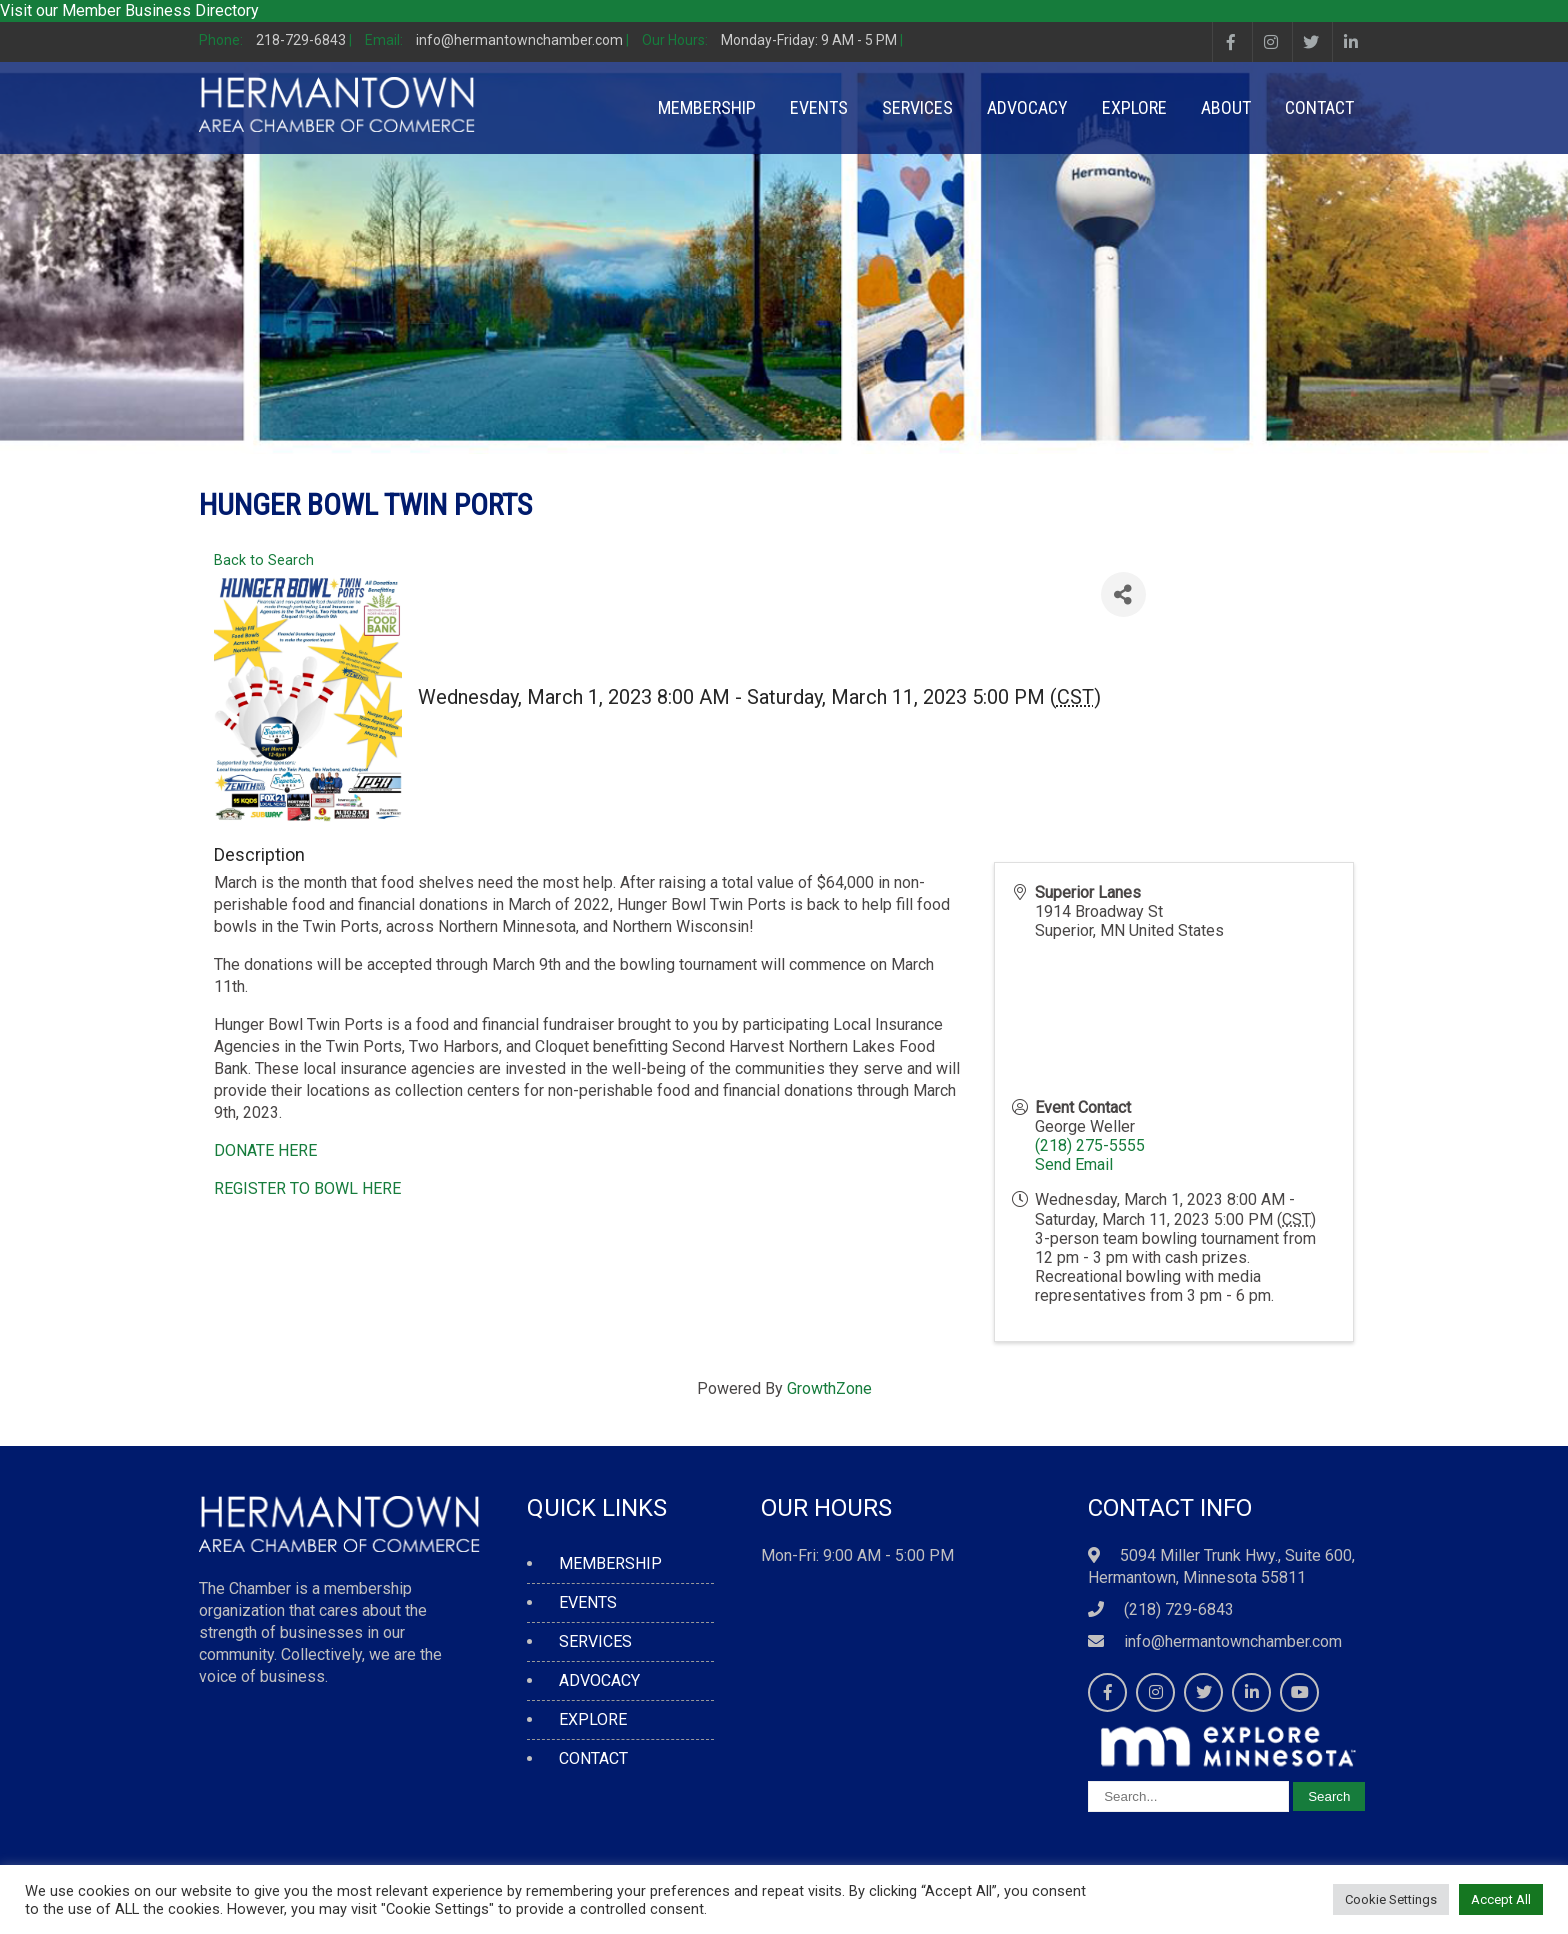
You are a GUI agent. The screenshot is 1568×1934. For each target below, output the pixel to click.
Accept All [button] (1501, 1899)
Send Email (1074, 1164)
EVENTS (819, 107)
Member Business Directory (160, 10)
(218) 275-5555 (1090, 1145)
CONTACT (1319, 107)
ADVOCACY (1027, 107)
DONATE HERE (265, 1150)
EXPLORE (1134, 107)
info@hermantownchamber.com (1233, 1641)
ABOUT (1226, 107)
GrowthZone (829, 1388)
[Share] (1123, 594)
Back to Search (264, 560)
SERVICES (917, 107)
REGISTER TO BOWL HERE (307, 1188)
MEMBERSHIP (707, 107)
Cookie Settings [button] (1391, 1899)
